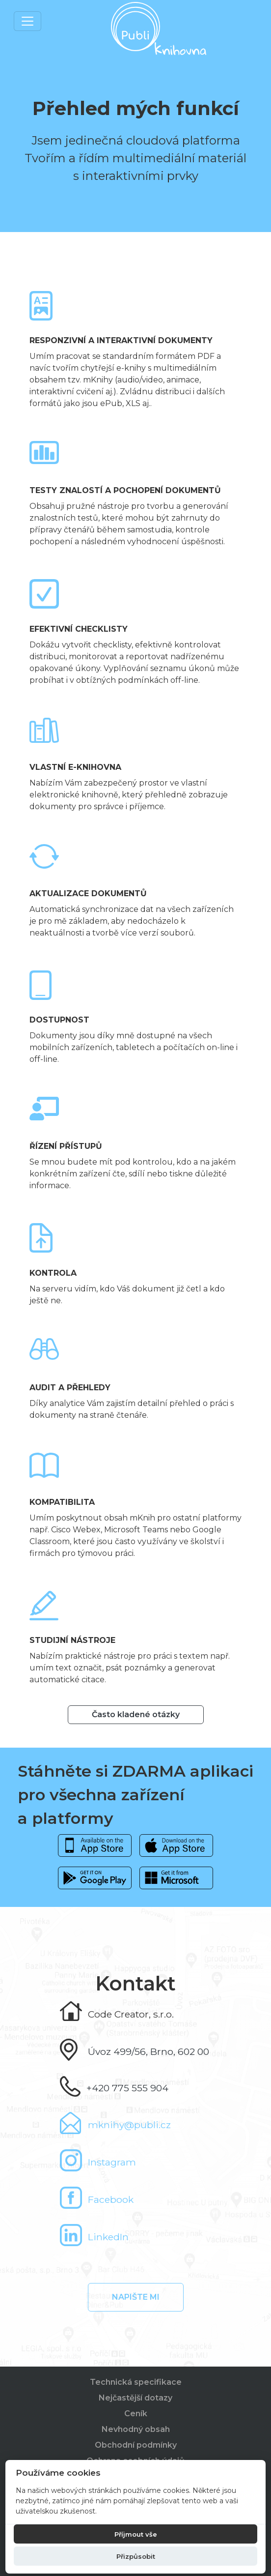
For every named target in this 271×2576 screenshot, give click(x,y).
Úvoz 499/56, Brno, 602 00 (148, 2051)
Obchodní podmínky (136, 2445)
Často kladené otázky (136, 1714)
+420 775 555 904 (127, 2088)
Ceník (135, 2413)
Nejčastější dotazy (135, 2397)
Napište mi (136, 2297)
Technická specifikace (136, 2382)
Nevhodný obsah (136, 2429)
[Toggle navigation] (27, 21)
